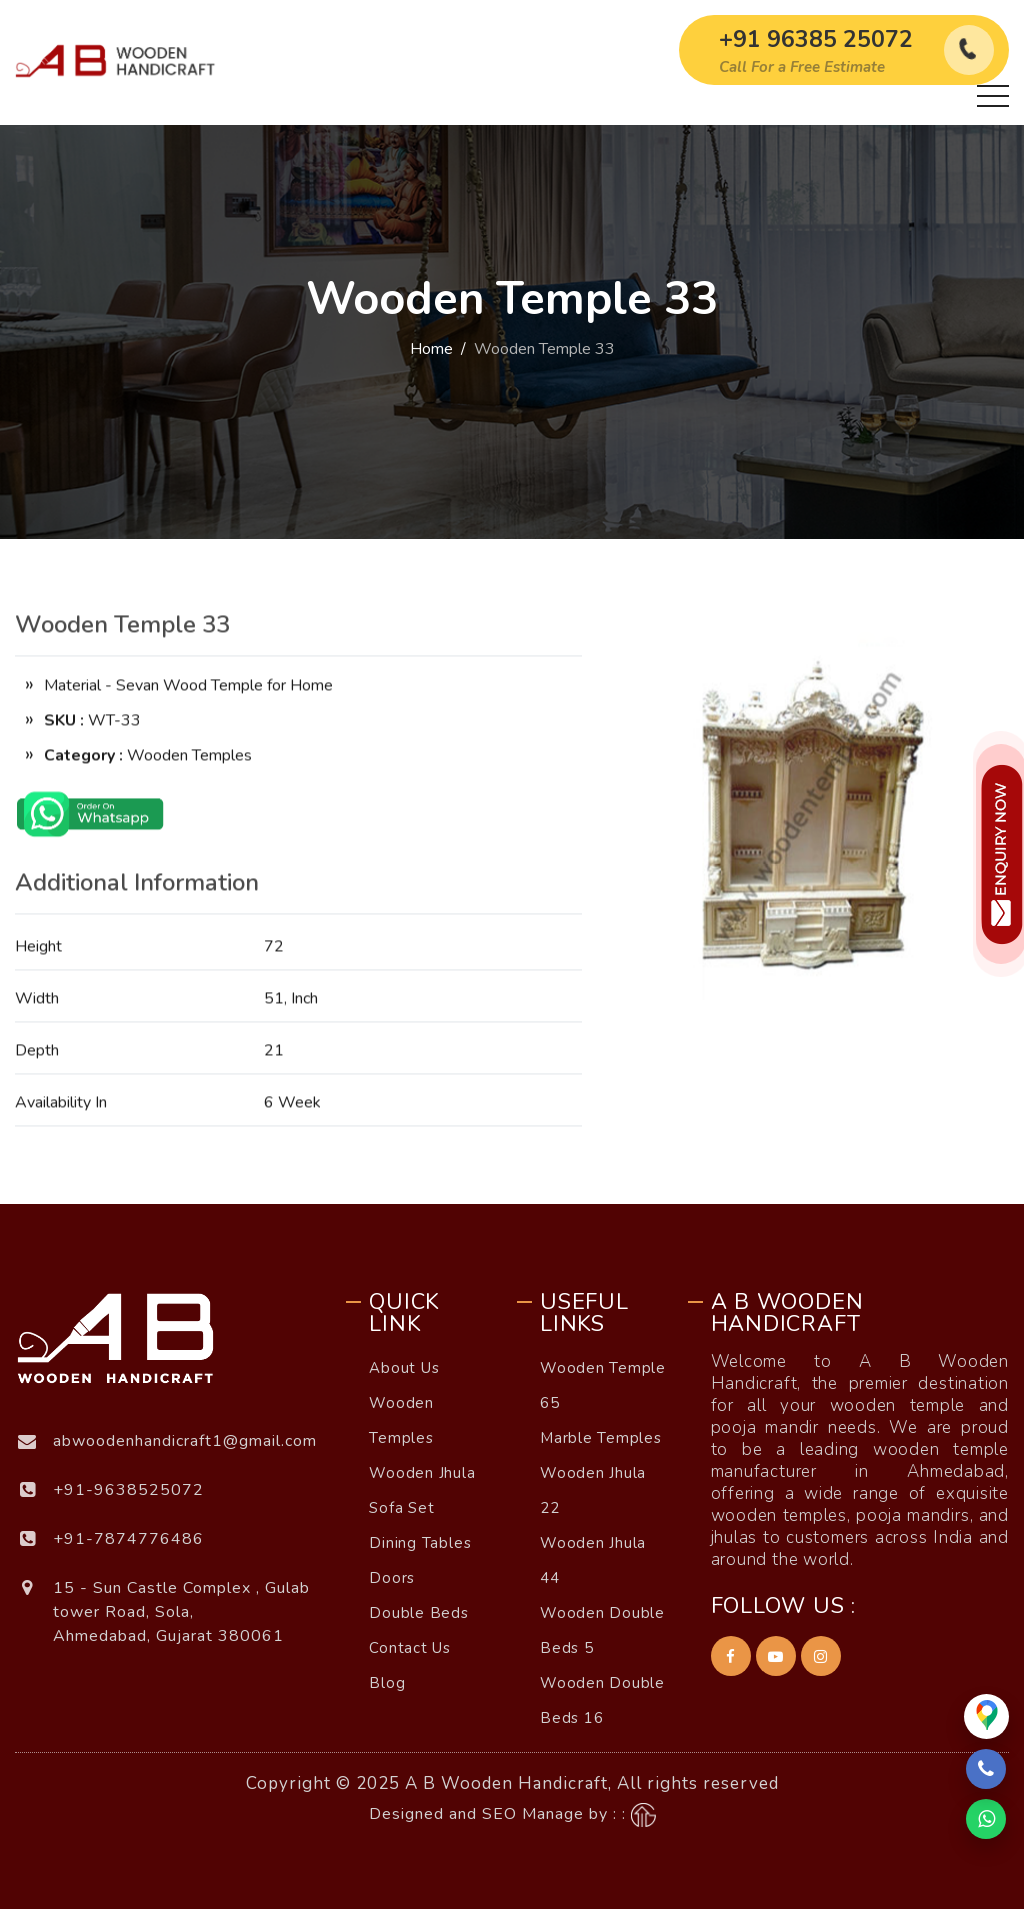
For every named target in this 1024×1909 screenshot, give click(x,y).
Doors (392, 1578)
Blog (387, 1683)
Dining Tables (420, 1543)
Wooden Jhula (422, 1473)
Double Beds (418, 1613)
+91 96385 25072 (816, 39)
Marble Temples (601, 1438)
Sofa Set (401, 1508)
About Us (404, 1368)
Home (431, 349)
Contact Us (410, 1648)
